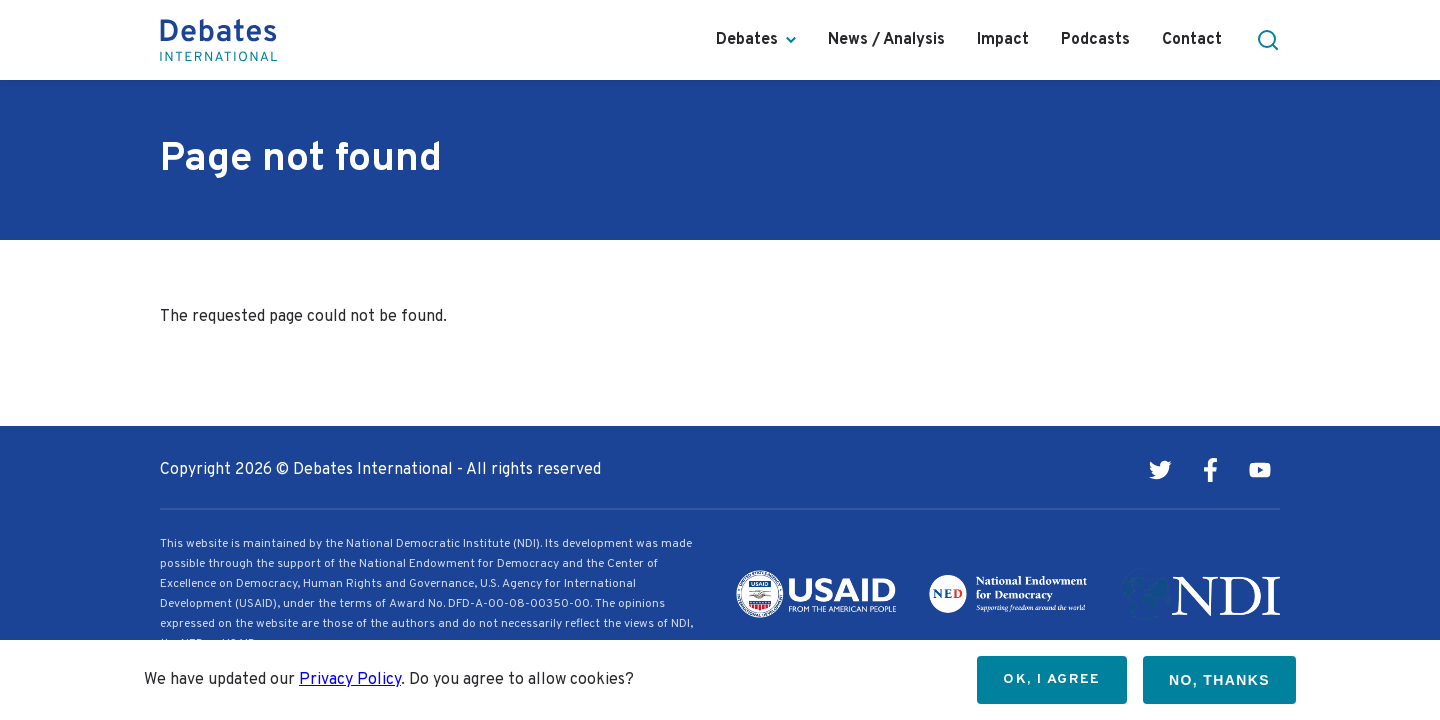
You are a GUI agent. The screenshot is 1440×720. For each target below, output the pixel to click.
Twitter (1160, 470)
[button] (1268, 40)
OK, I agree (1051, 679)
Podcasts (1095, 40)
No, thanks (1219, 680)
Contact (1192, 40)
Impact (1003, 40)
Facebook (1210, 470)
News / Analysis (886, 40)
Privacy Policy (350, 680)
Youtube (1260, 470)
